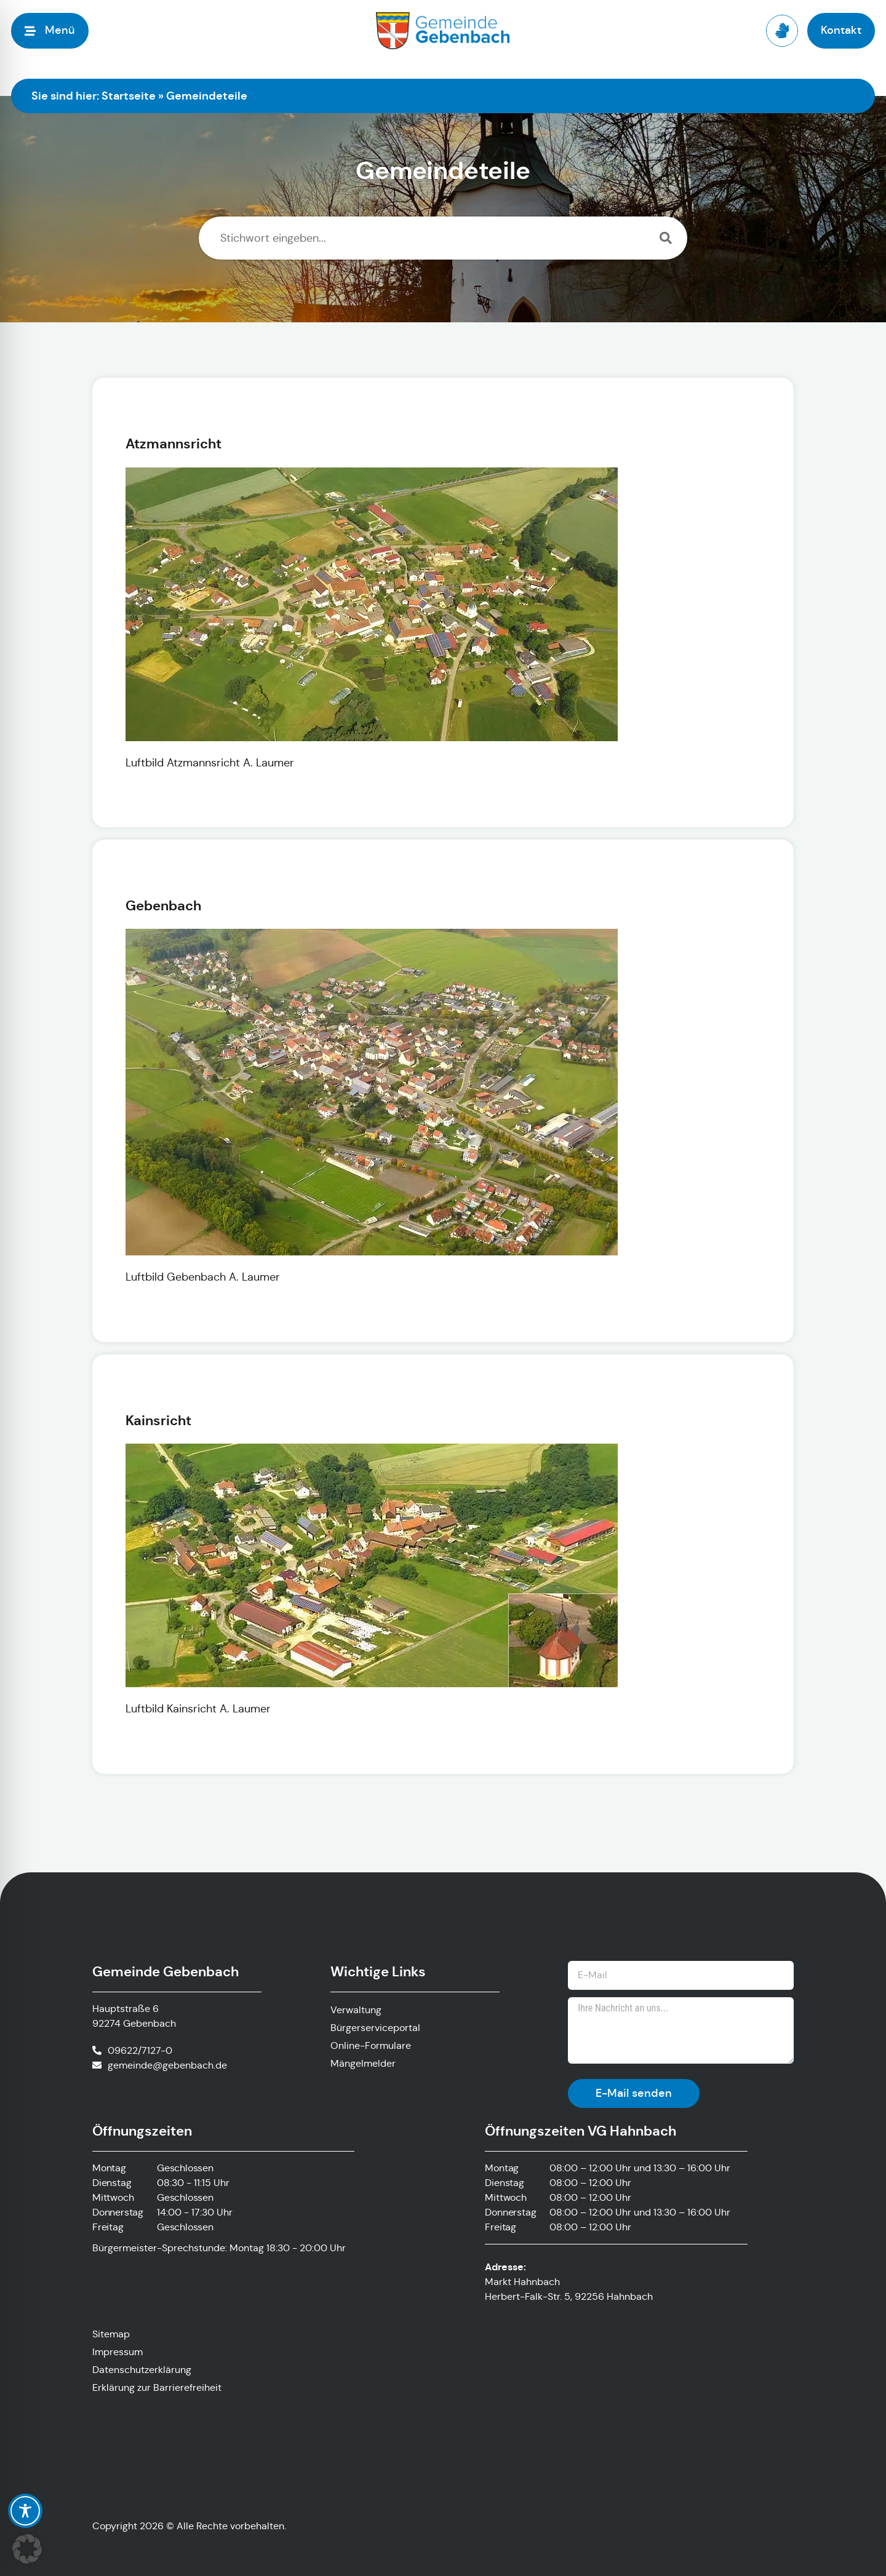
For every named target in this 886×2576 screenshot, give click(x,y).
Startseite (129, 96)
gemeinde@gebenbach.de (167, 2065)
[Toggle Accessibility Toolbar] (25, 2511)
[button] (27, 2549)
